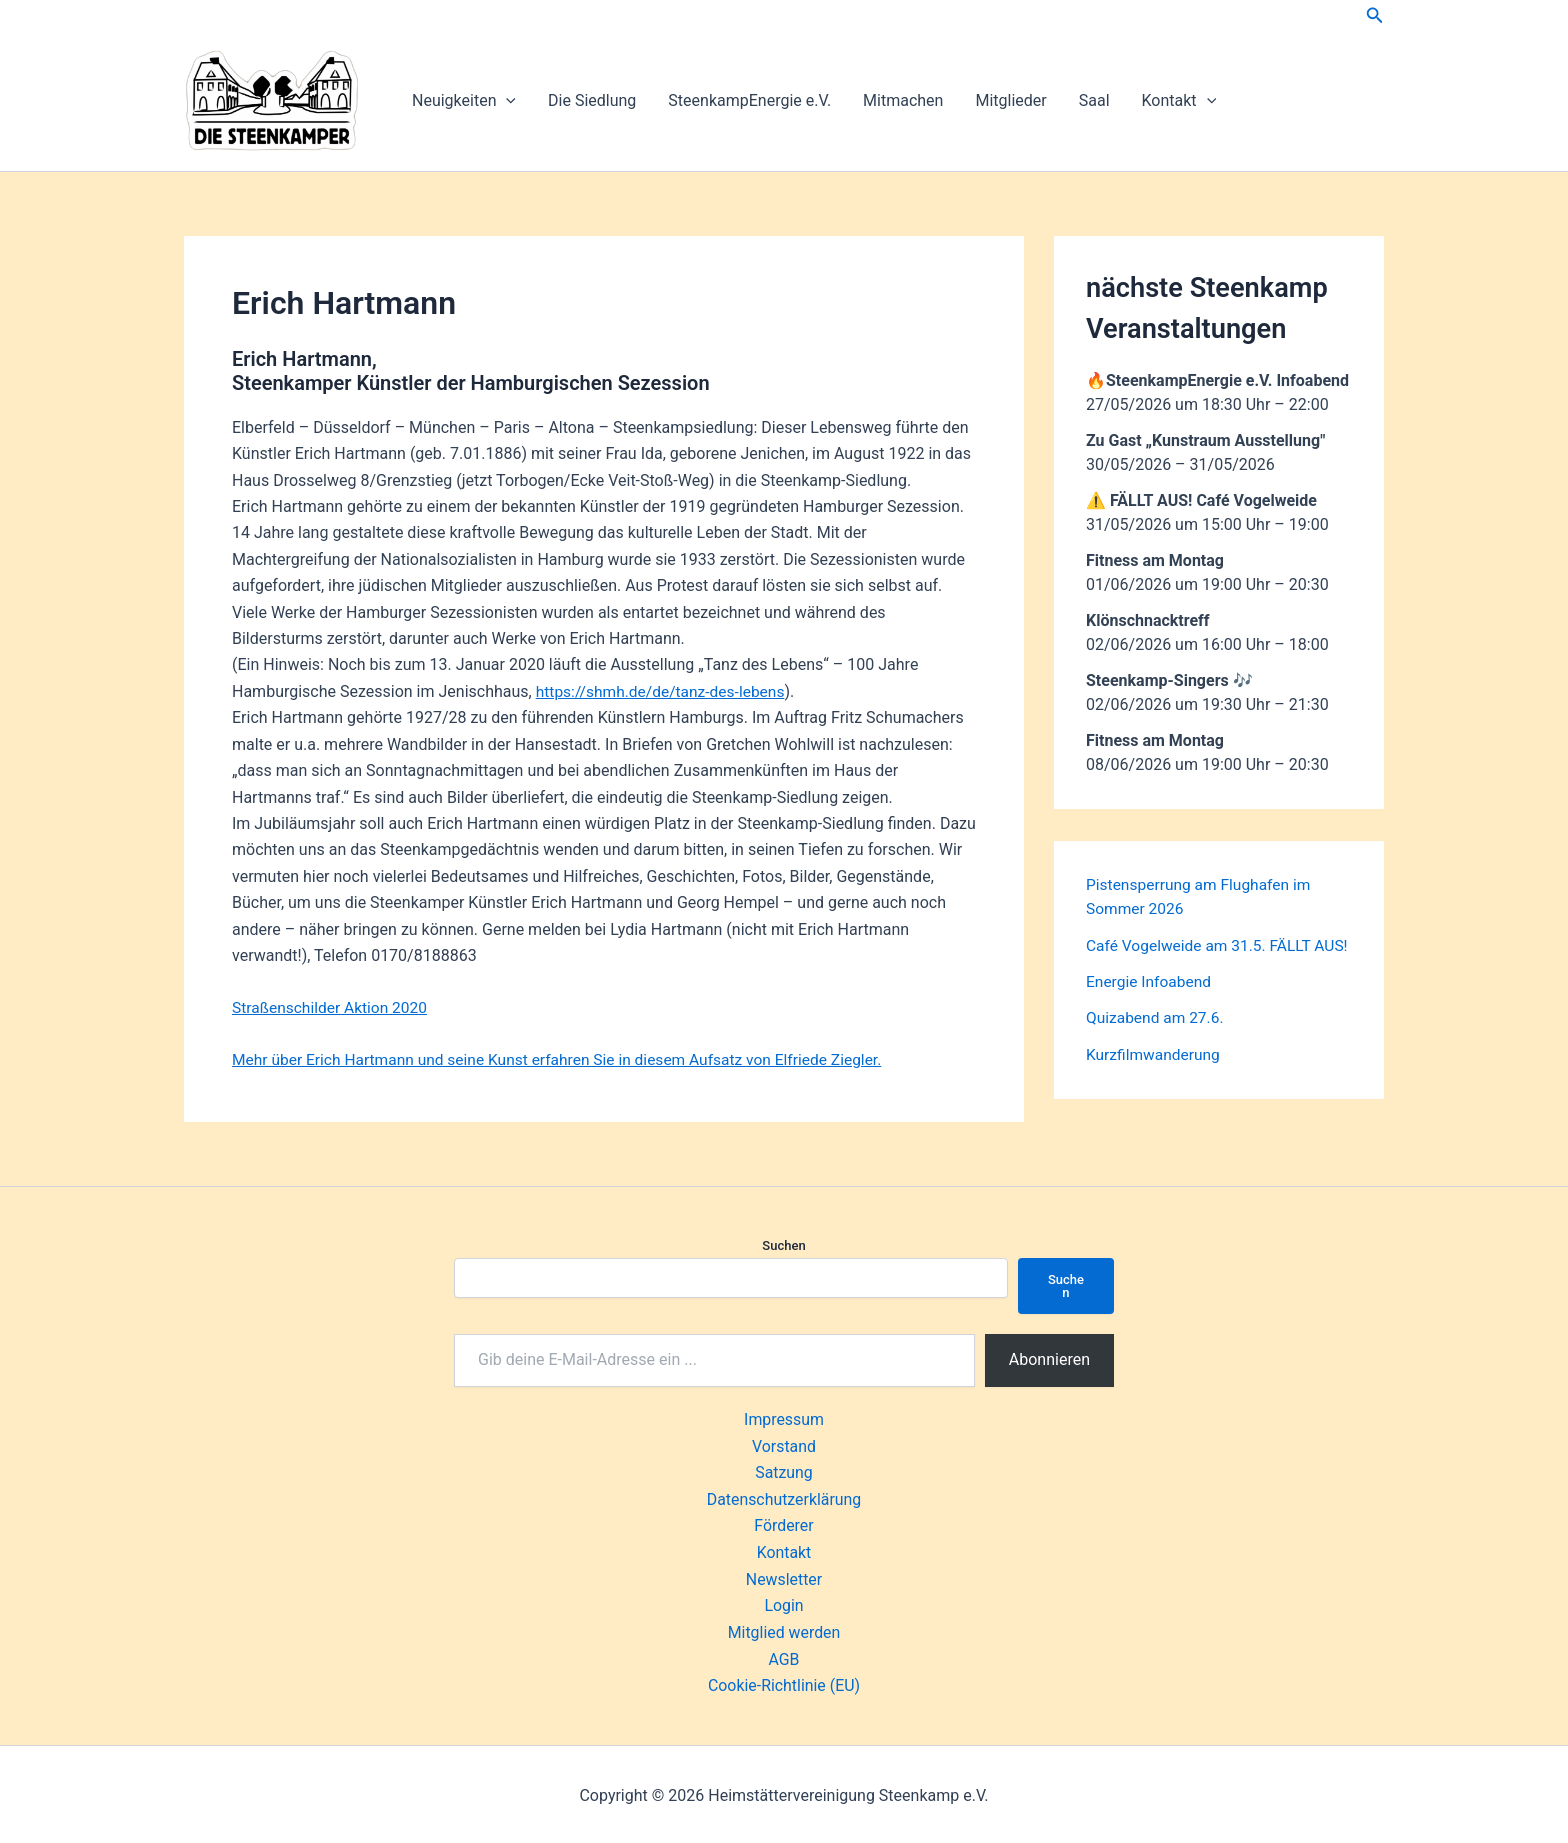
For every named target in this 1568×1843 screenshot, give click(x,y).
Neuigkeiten (464, 101)
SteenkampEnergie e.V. (749, 100)
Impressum (784, 1419)
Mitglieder (1010, 100)
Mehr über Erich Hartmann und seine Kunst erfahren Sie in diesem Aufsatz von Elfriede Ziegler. (567, 1059)
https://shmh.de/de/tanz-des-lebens (664, 691)
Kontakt (1179, 101)
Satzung (784, 1471)
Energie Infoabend (1150, 1004)
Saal (1094, 100)
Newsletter (784, 1577)
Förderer (784, 1524)
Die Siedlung (592, 100)
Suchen (783, 1245)
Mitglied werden (783, 1630)
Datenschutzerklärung (784, 1498)
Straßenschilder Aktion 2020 (332, 1007)
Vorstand (784, 1445)
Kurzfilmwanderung (1155, 1076)
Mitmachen (903, 100)
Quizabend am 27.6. (1157, 1040)
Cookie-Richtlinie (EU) (783, 1683)
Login (783, 1603)
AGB (783, 1656)
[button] (1375, 15)
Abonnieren (1049, 1359)
